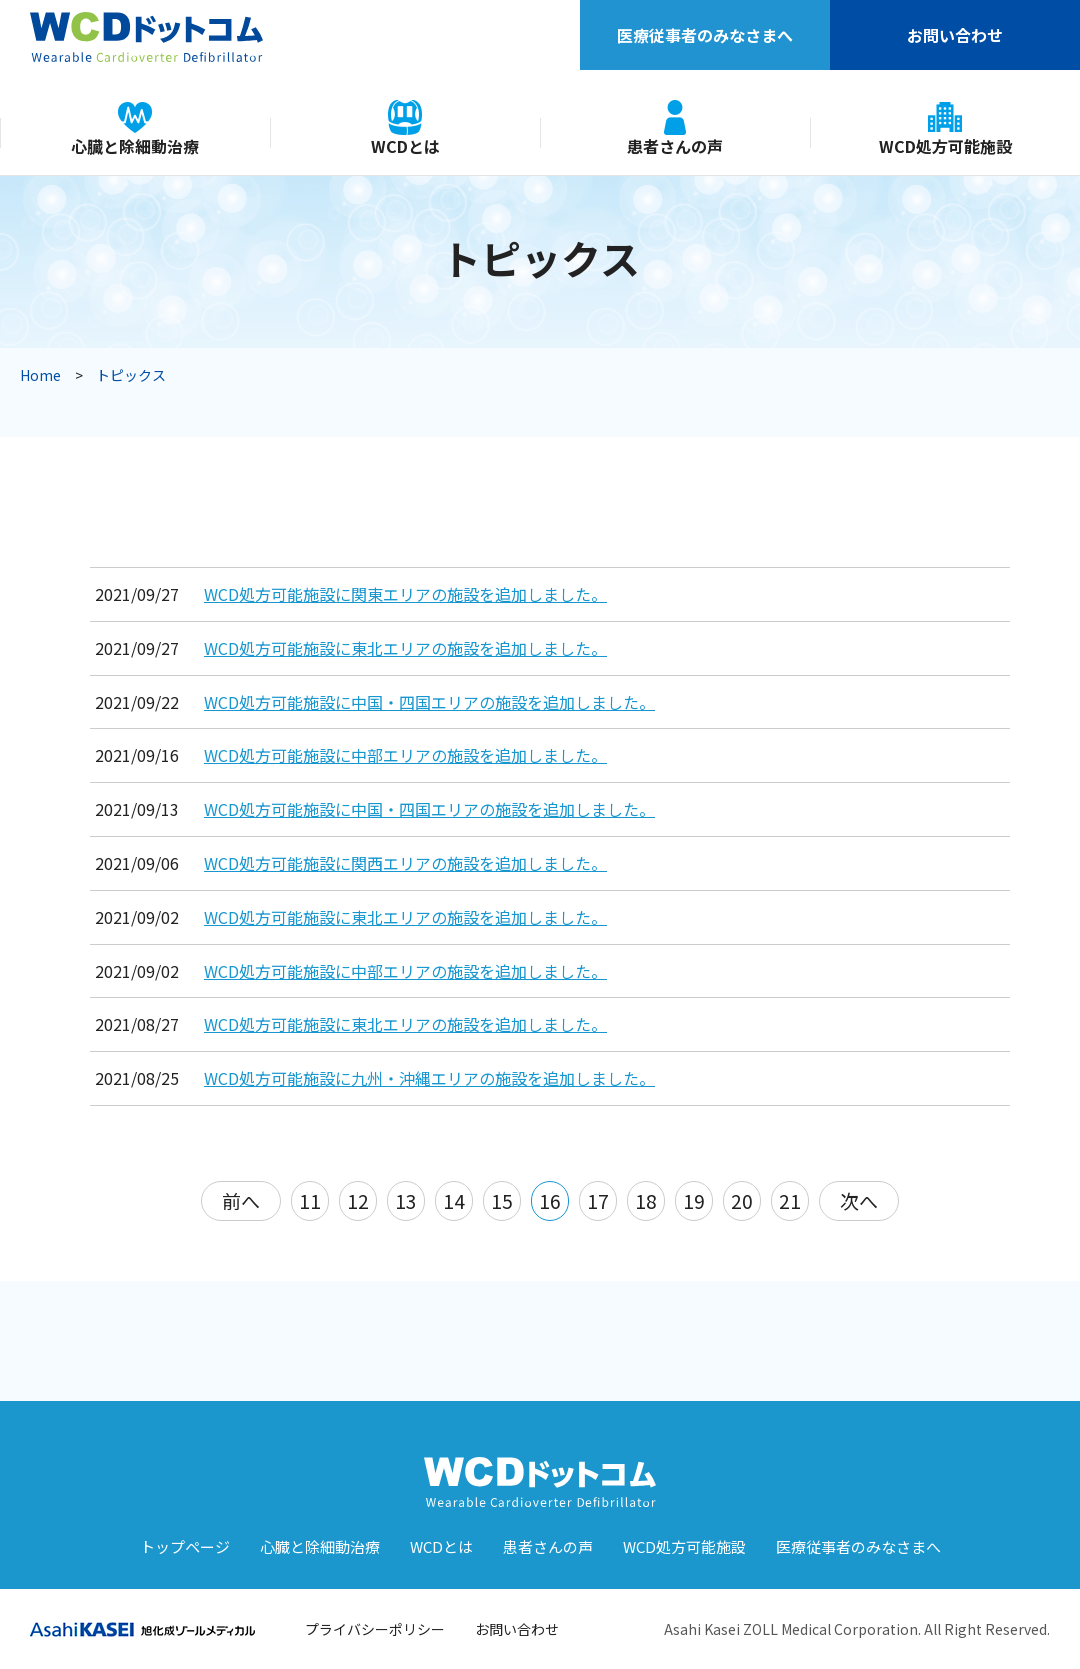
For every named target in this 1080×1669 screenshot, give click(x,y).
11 (310, 1200)
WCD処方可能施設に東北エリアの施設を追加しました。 (405, 648)
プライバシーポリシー (375, 1629)
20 (742, 1200)
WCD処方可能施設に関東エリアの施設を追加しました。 (405, 594)
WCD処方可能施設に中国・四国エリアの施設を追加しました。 (429, 702)
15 (502, 1200)
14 (454, 1200)
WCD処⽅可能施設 (684, 1546)
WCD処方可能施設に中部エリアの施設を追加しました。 (405, 755)
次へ (859, 1200)
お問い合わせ (955, 35)
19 (694, 1200)
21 (790, 1200)
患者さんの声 (548, 1546)
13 (406, 1200)
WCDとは (441, 1546)
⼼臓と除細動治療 (320, 1546)
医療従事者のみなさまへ (705, 35)
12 (358, 1200)
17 (598, 1200)
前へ (241, 1200)
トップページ (185, 1546)
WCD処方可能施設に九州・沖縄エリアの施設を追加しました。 (429, 1078)
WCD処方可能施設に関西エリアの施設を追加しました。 (405, 863)
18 (646, 1200)
